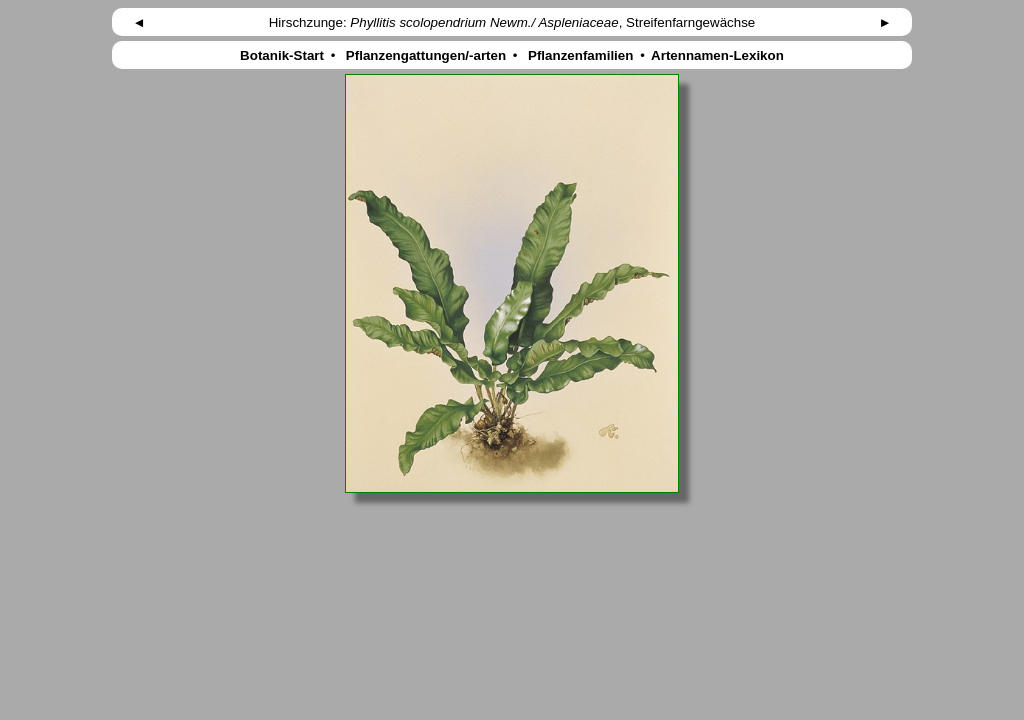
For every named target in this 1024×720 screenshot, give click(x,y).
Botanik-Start (281, 55)
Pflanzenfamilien (580, 55)
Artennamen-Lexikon (718, 55)
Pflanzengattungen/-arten (426, 55)
